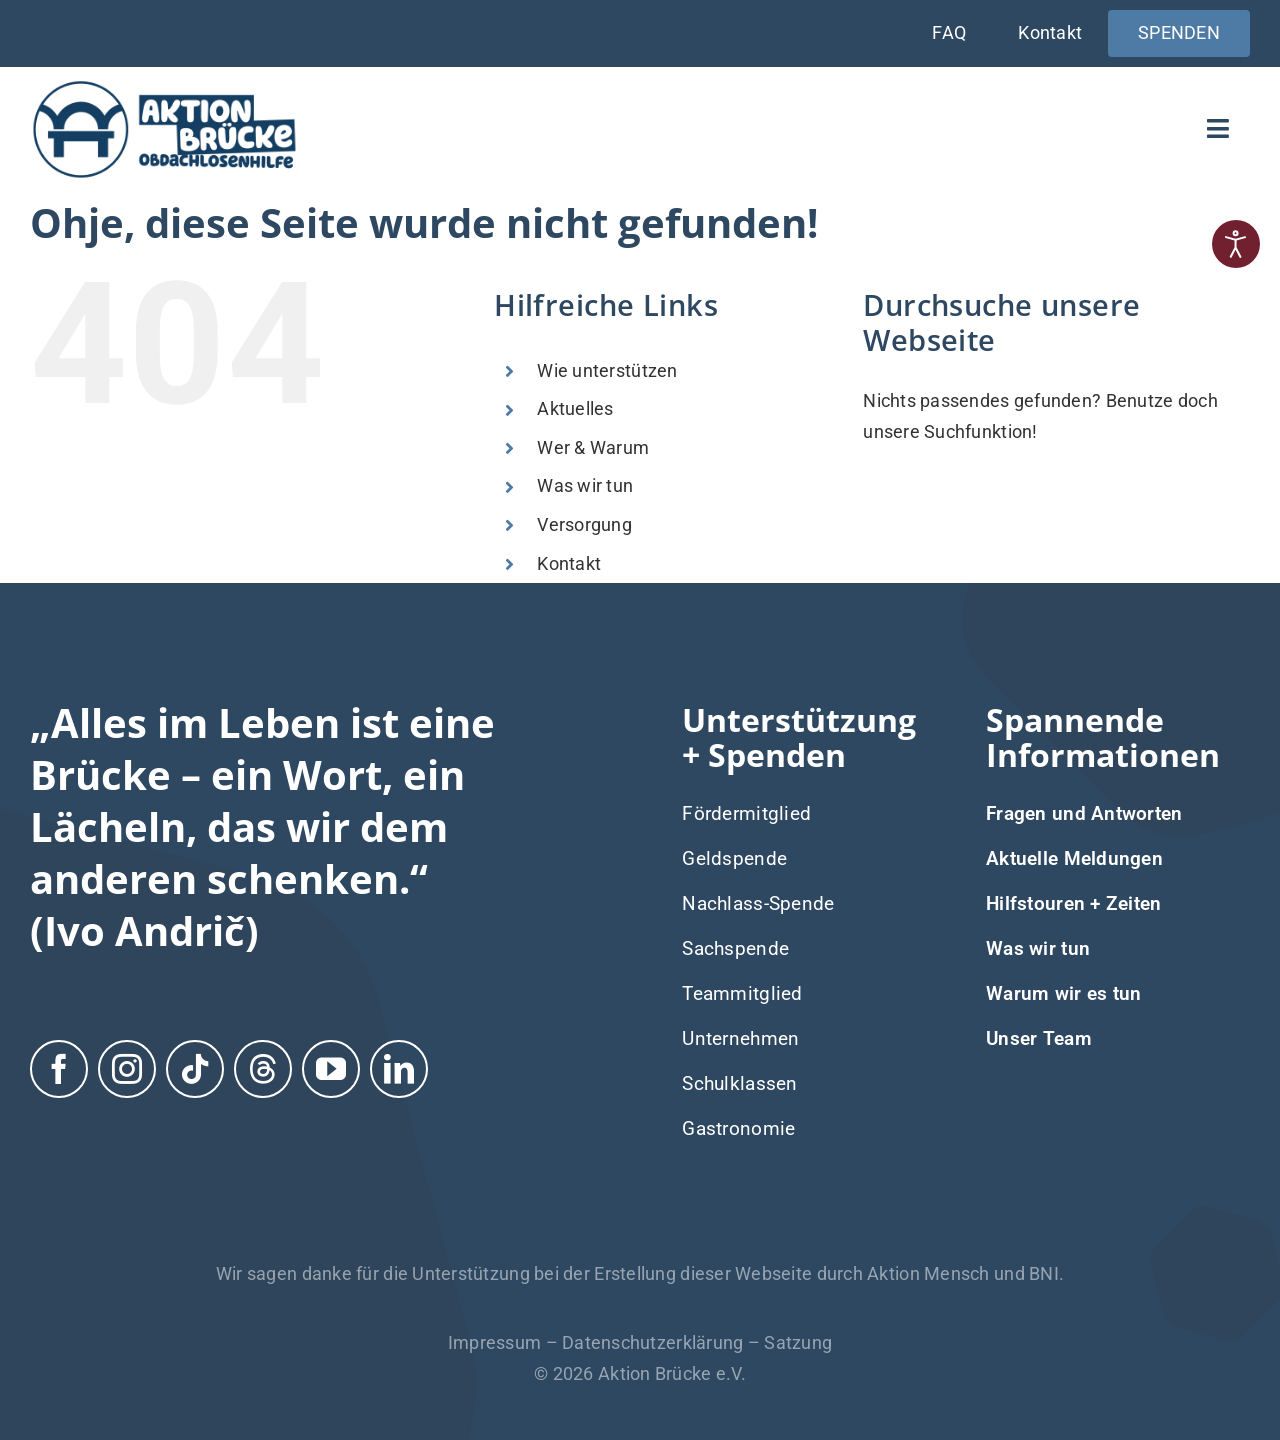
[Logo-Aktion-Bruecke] (164, 85)
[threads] (263, 1067)
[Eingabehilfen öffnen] (1236, 244)
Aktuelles (575, 408)
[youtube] (331, 1067)
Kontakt (569, 563)
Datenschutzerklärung (652, 1342)
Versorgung (584, 524)
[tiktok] (195, 1067)
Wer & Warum (593, 447)
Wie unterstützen (607, 370)
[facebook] (59, 1067)
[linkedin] (399, 1067)
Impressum (494, 1342)
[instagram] (127, 1067)
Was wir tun (585, 485)
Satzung (798, 1342)
